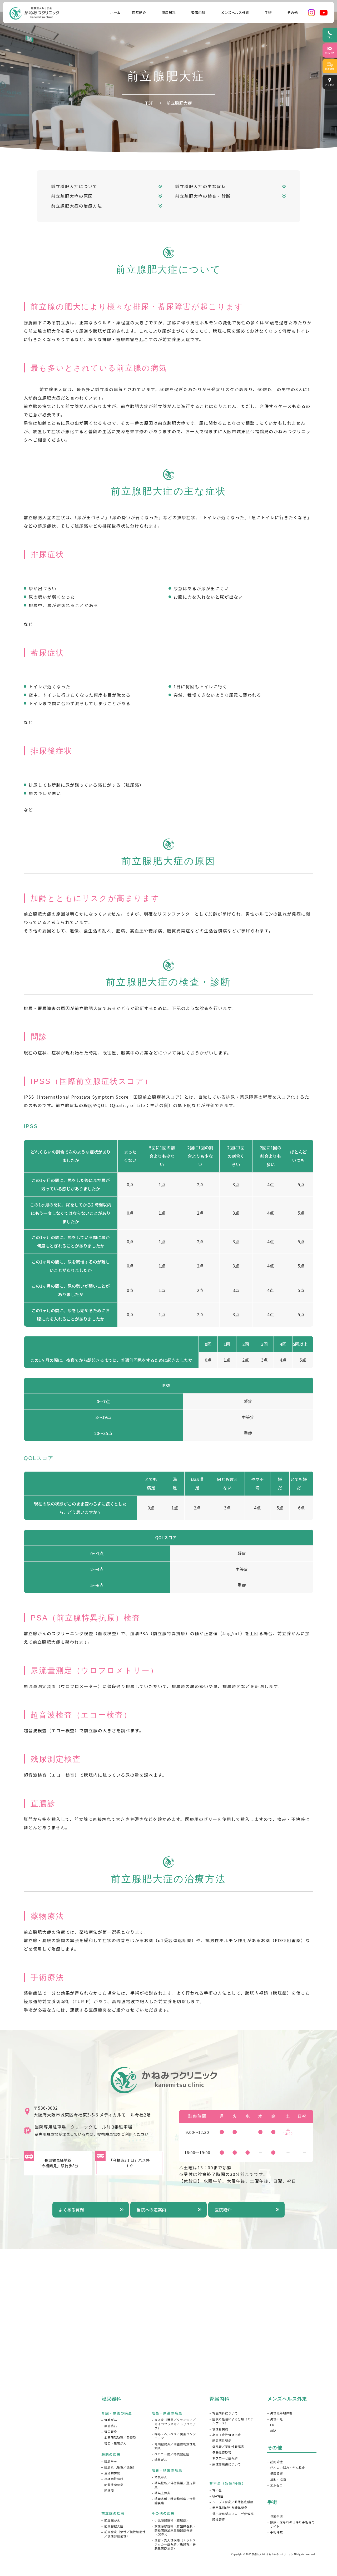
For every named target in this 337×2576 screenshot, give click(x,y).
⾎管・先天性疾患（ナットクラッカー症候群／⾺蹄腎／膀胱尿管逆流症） (175, 2544)
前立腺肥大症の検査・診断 (203, 196)
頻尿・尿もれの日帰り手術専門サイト (292, 2524)
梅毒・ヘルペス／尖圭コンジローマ (175, 2436)
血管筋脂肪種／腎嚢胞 (120, 2437)
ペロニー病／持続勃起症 (172, 2454)
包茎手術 (276, 2516)
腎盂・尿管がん (115, 2444)
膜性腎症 (218, 2520)
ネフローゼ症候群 (225, 2458)
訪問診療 (276, 2462)
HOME (20, 2402)
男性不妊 (276, 2419)
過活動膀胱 (112, 2473)
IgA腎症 (218, 2496)
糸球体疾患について (226, 2464)
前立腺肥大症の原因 (72, 196)
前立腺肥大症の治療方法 (76, 206)
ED (272, 2425)
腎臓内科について (224, 2413)
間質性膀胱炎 (113, 2485)
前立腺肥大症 (113, 2526)
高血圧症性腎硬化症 (226, 2435)
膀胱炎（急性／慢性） (120, 2467)
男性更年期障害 (281, 2413)
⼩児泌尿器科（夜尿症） (172, 2520)
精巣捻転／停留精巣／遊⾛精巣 (175, 2485)
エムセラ (276, 2485)
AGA (273, 2431)
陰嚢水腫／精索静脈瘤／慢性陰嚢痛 (175, 2501)
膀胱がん (110, 2461)
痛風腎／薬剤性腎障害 (228, 2447)
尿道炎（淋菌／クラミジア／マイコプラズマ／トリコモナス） (175, 2424)
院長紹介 (22, 2431)
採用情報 (22, 2506)
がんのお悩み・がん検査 (287, 2468)
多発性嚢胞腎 (221, 2452)
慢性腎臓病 (220, 2429)
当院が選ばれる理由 (31, 2446)
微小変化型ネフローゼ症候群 (233, 2514)
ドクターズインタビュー (34, 2461)
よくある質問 (71, 2209)
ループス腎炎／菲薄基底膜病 (233, 2502)
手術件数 (276, 2532)
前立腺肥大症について (74, 186)
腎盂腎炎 (110, 2432)
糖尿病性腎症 (221, 2441)
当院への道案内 (151, 2209)
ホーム (115, 12)
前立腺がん (112, 2520)
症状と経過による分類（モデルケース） (233, 2421)
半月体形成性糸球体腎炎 (229, 2508)
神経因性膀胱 (113, 2479)
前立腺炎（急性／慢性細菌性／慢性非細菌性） (125, 2534)
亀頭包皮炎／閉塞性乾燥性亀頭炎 (175, 2446)
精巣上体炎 (162, 2493)
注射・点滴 (278, 2479)
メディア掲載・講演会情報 (36, 2476)
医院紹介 (223, 2209)
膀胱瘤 (109, 2491)
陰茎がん (161, 2460)
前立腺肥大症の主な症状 (200, 186)
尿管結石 (110, 2426)
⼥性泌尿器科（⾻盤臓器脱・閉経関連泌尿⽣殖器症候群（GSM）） (175, 2530)
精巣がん (161, 2477)
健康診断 (276, 2474)
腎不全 (217, 2490)
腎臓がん (110, 2420)
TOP (149, 103)
